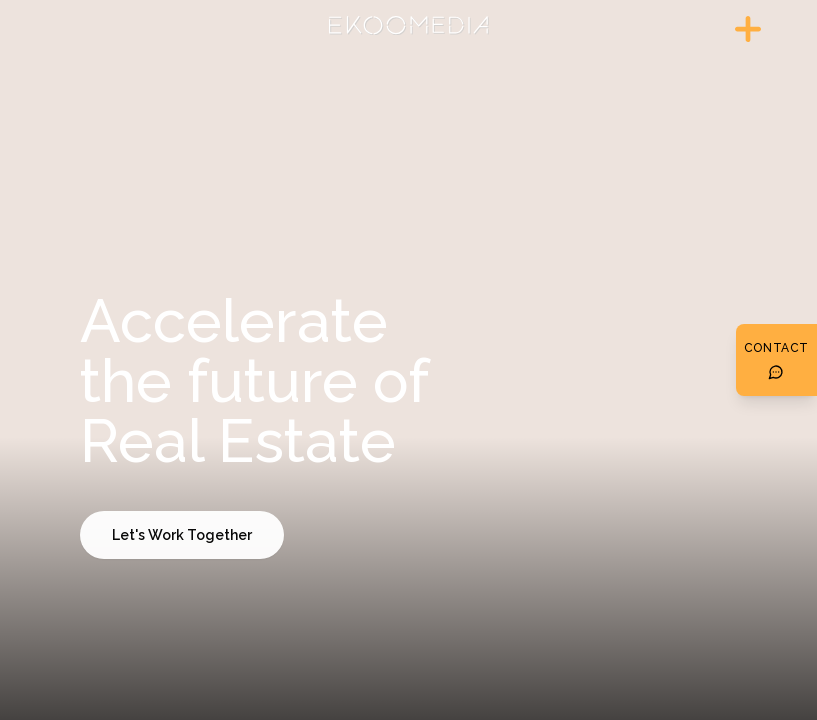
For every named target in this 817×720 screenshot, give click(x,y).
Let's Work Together (182, 535)
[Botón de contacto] (776, 360)
